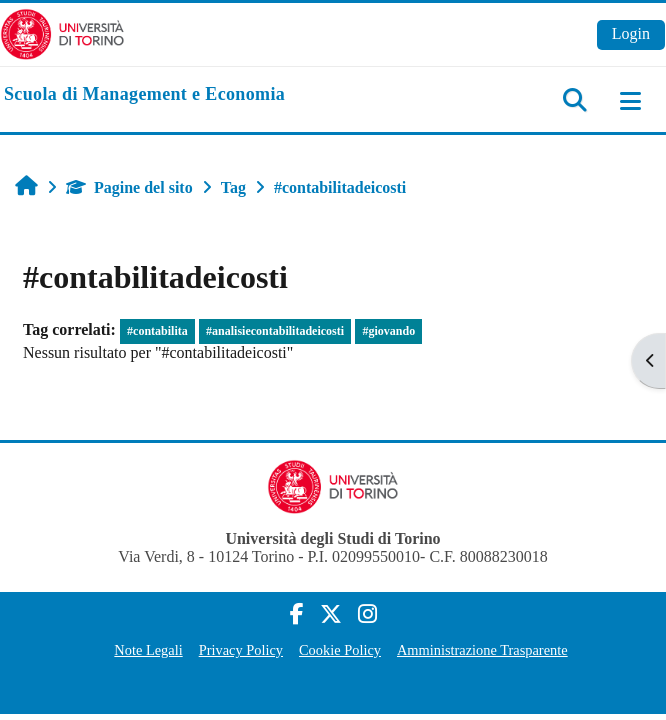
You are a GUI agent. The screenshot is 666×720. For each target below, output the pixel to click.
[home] (144, 95)
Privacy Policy (241, 650)
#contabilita (157, 331)
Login (631, 33)
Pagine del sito (129, 187)
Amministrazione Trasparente (482, 650)
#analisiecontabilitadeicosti (275, 331)
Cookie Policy (340, 650)
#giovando (388, 331)
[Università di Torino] (62, 32)
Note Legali (148, 650)
